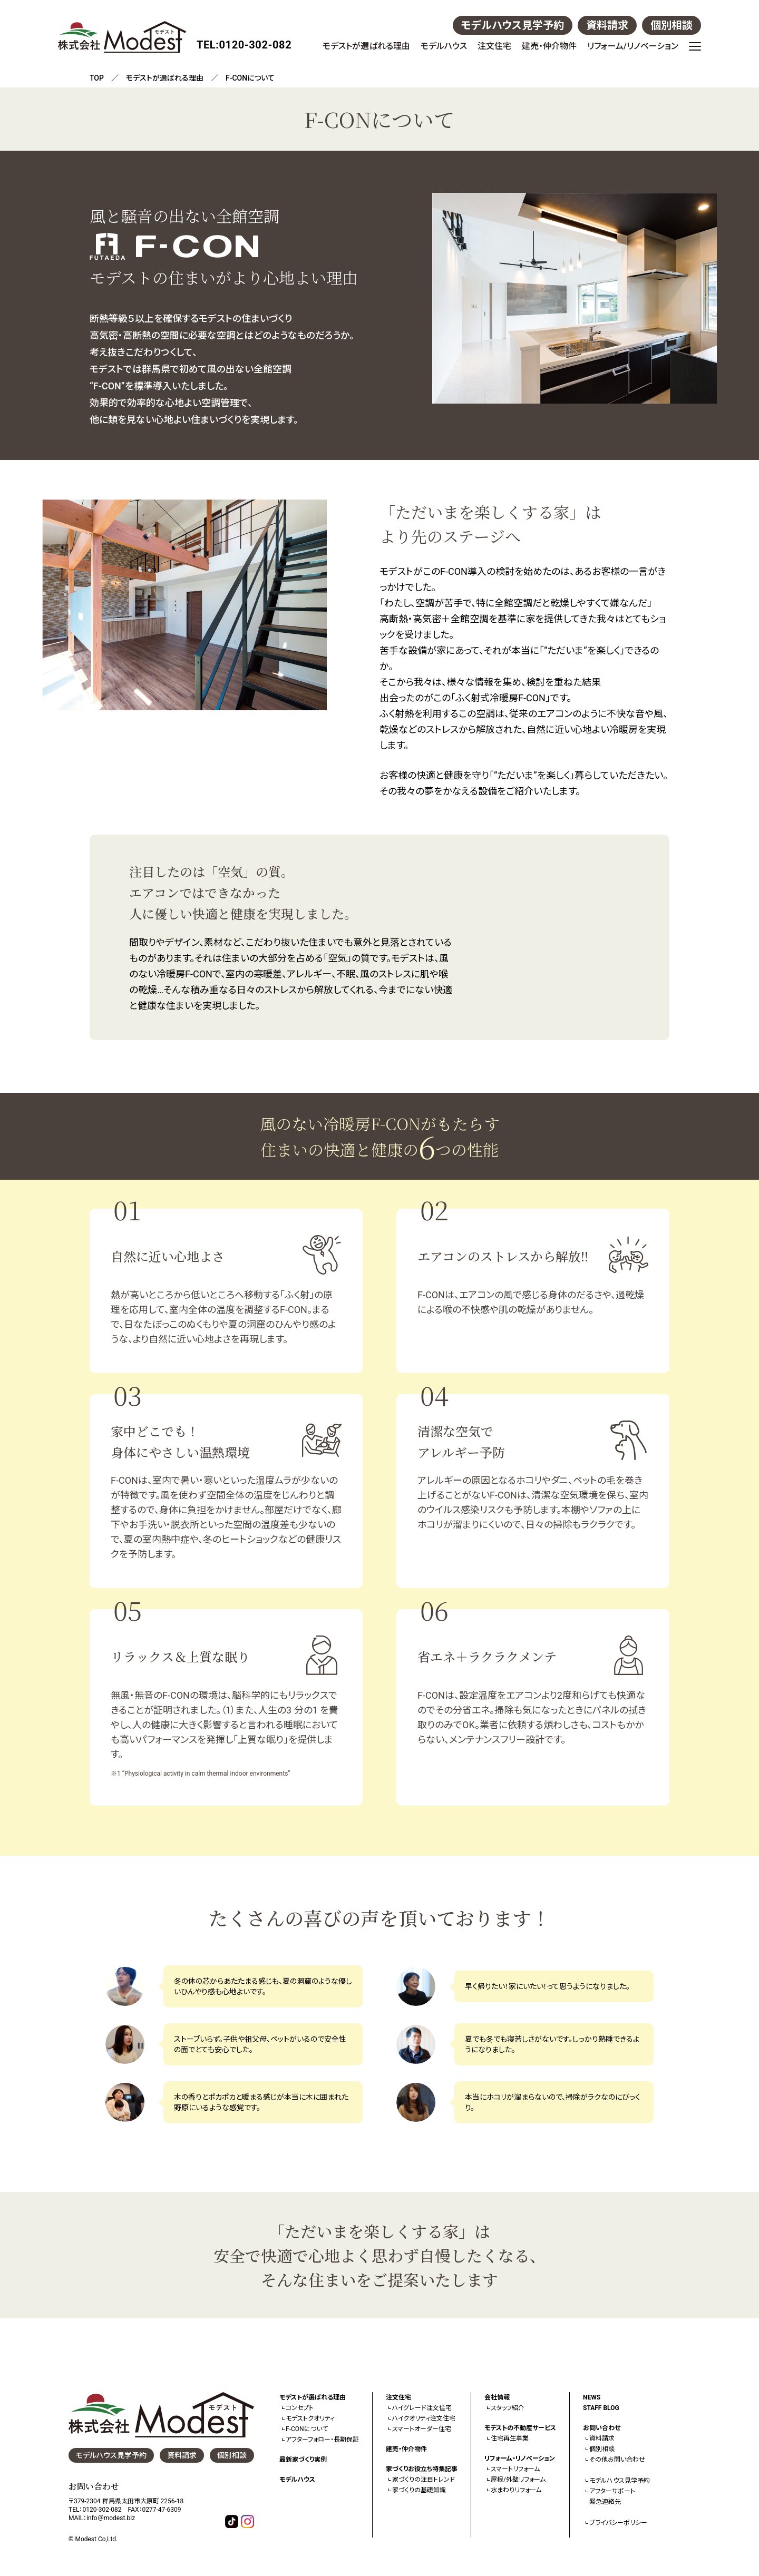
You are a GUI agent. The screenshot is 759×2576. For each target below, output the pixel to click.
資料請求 (607, 25)
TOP (97, 78)
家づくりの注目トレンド (423, 2479)
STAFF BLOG (601, 2408)
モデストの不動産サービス (520, 2428)
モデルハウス (444, 46)
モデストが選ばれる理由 (366, 46)
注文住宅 (494, 46)
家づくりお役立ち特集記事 (422, 2469)
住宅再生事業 (510, 2438)
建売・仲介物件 (549, 46)
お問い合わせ (601, 2428)
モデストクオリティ (310, 2418)
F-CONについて (307, 2429)
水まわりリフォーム (516, 2490)
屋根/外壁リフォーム (518, 2479)
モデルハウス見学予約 (512, 25)
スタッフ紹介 (507, 2408)
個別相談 (671, 25)
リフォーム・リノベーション (519, 2458)
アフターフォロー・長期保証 (322, 2439)
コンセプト (300, 2408)
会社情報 (497, 2397)
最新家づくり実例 (303, 2459)
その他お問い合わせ (617, 2459)
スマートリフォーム (515, 2469)
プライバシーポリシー (618, 2522)
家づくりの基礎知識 (419, 2490)
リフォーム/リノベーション (632, 46)
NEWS (591, 2397)
